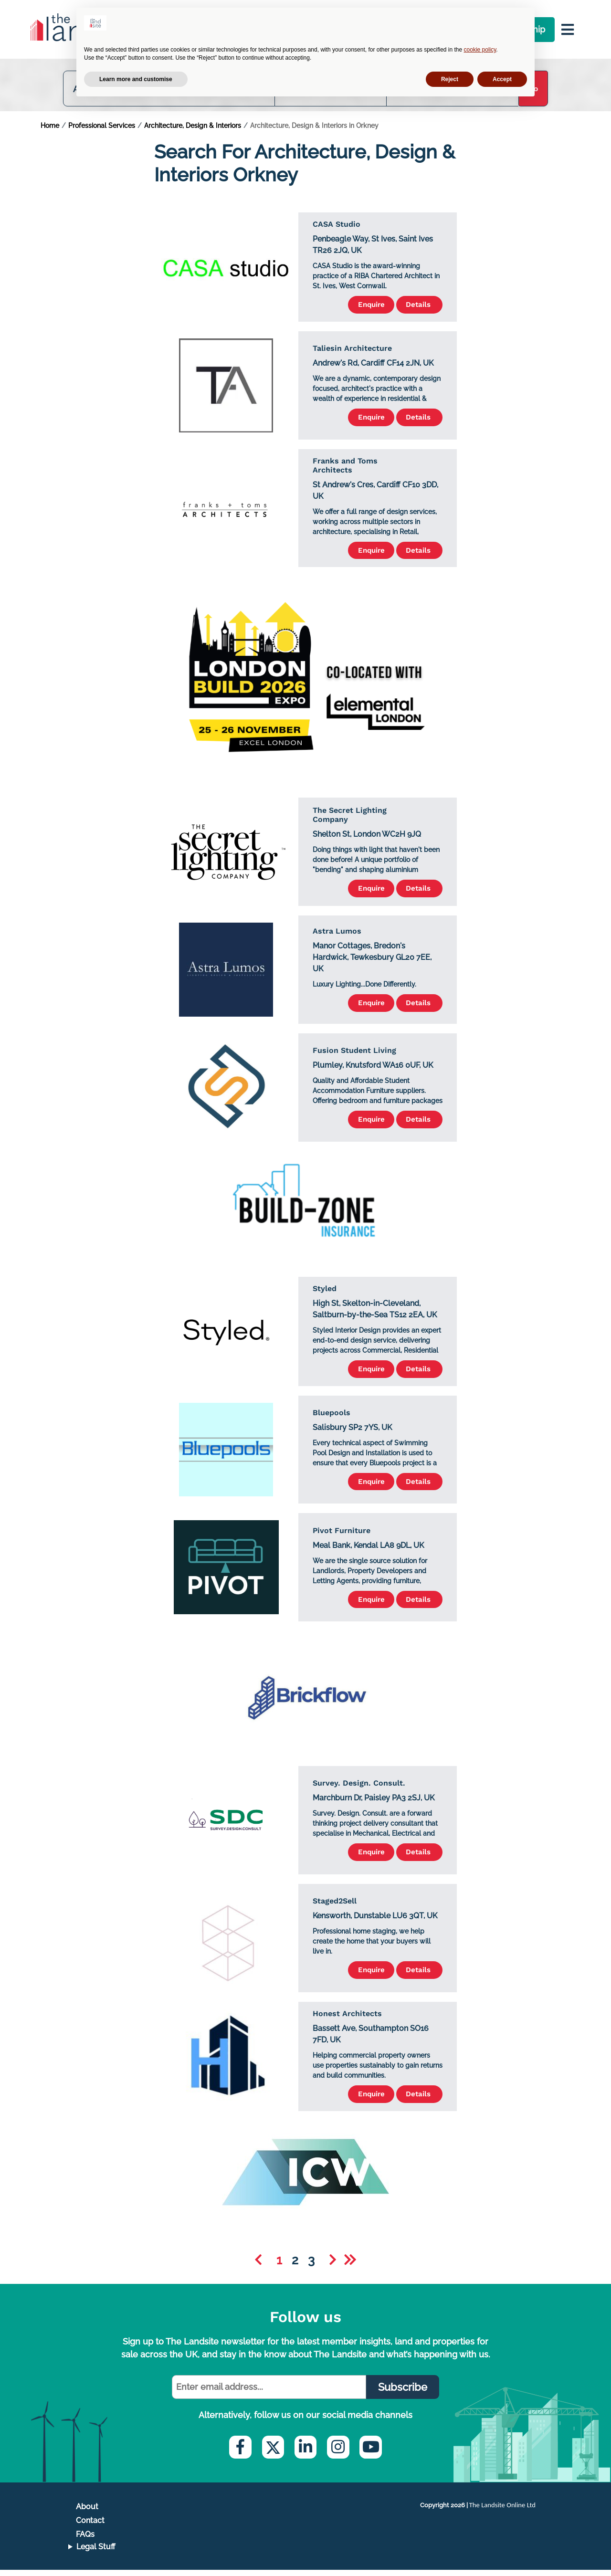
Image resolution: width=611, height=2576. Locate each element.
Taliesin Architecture (352, 352)
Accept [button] (502, 79)
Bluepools (331, 1417)
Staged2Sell (335, 1906)
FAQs (85, 2540)
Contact (90, 2526)
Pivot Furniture (341, 1535)
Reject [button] (449, 79)
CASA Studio (336, 227)
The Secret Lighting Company (350, 819)
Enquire (361, 308)
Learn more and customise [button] (135, 79)
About (87, 2512)
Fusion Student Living (354, 1055)
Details (416, 308)
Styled (325, 1293)
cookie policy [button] (480, 49)
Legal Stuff (96, 2552)
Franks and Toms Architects (345, 470)
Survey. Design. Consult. (359, 1788)
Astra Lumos (337, 935)
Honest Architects (347, 2019)
